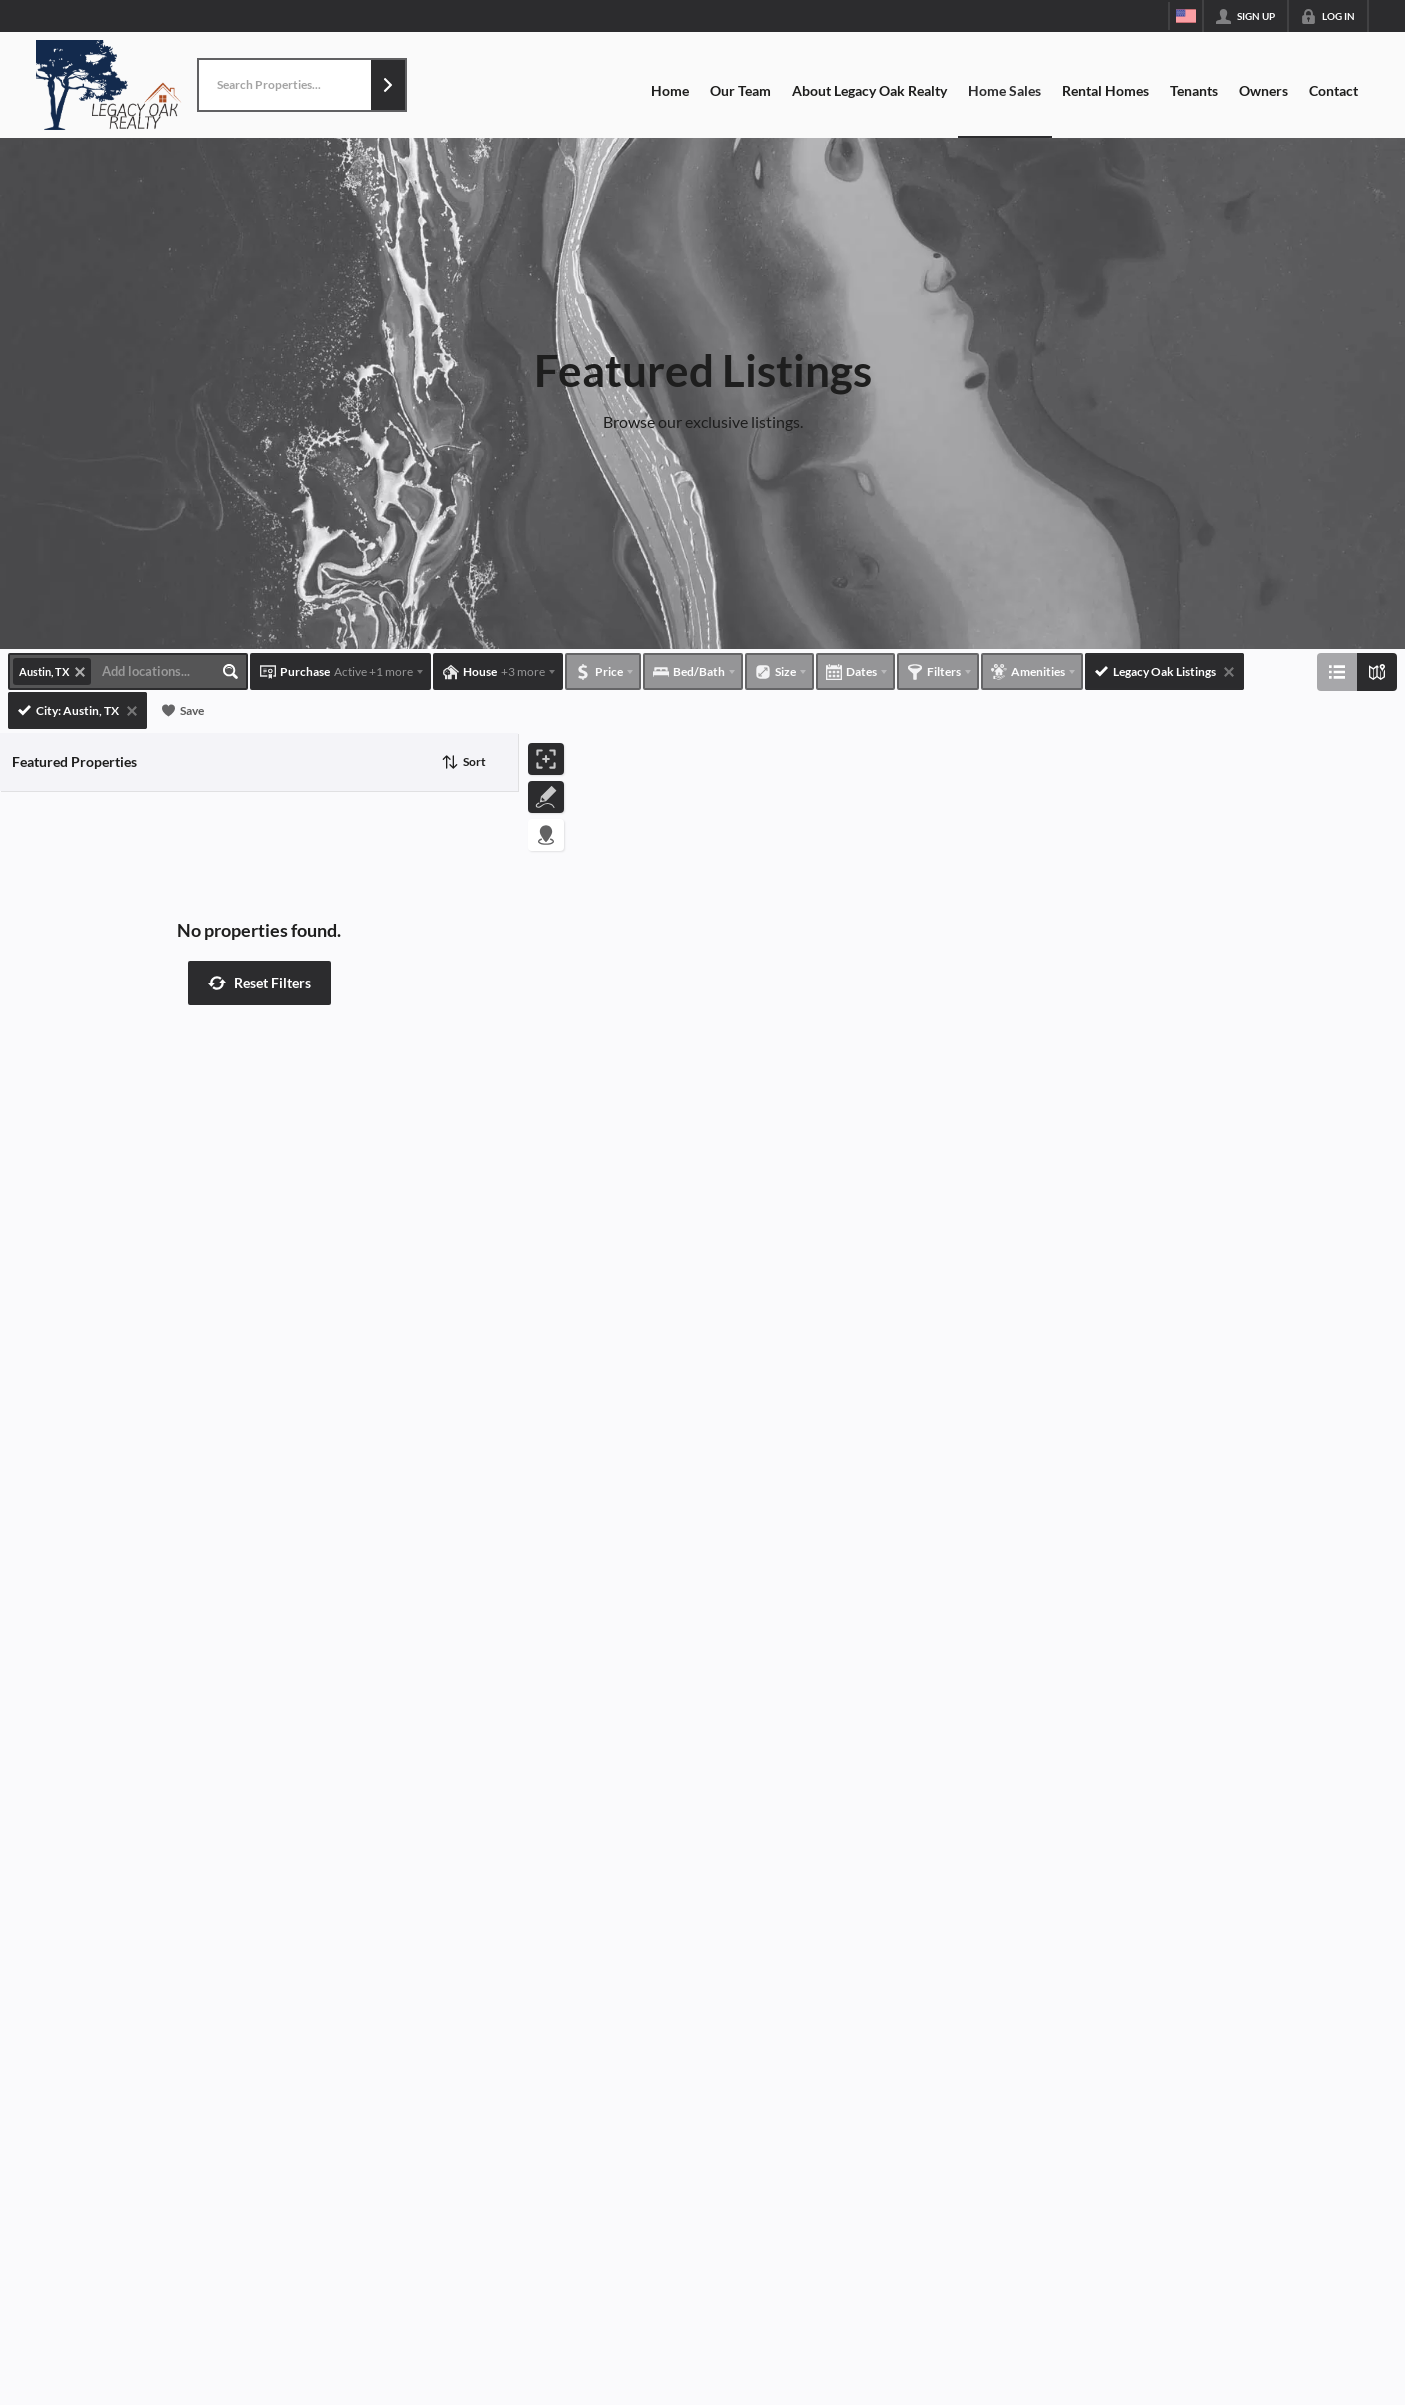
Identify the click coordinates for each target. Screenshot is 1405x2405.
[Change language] (1186, 16)
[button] (388, 85)
